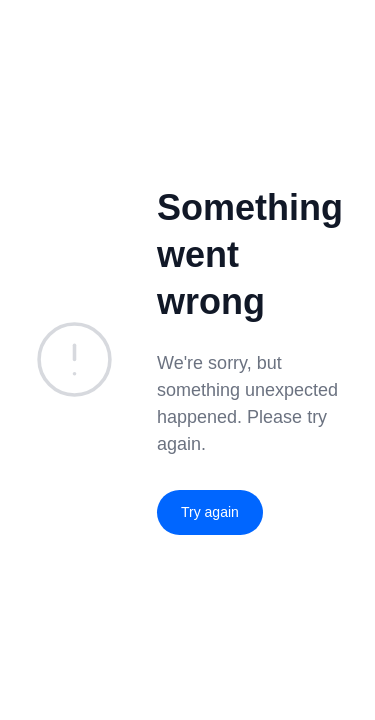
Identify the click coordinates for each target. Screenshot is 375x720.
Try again (210, 512)
